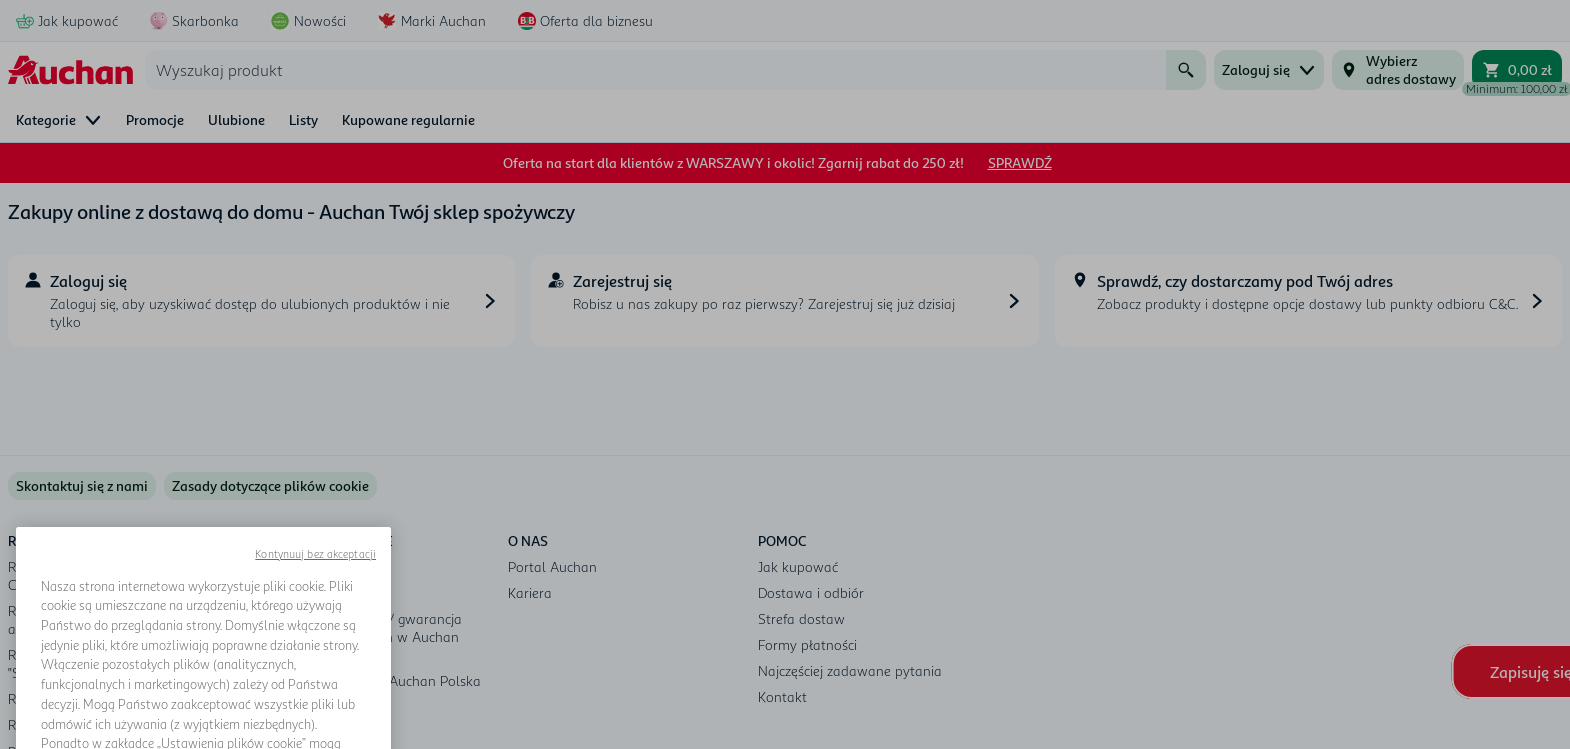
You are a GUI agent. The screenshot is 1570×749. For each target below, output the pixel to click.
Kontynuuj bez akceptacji (315, 599)
